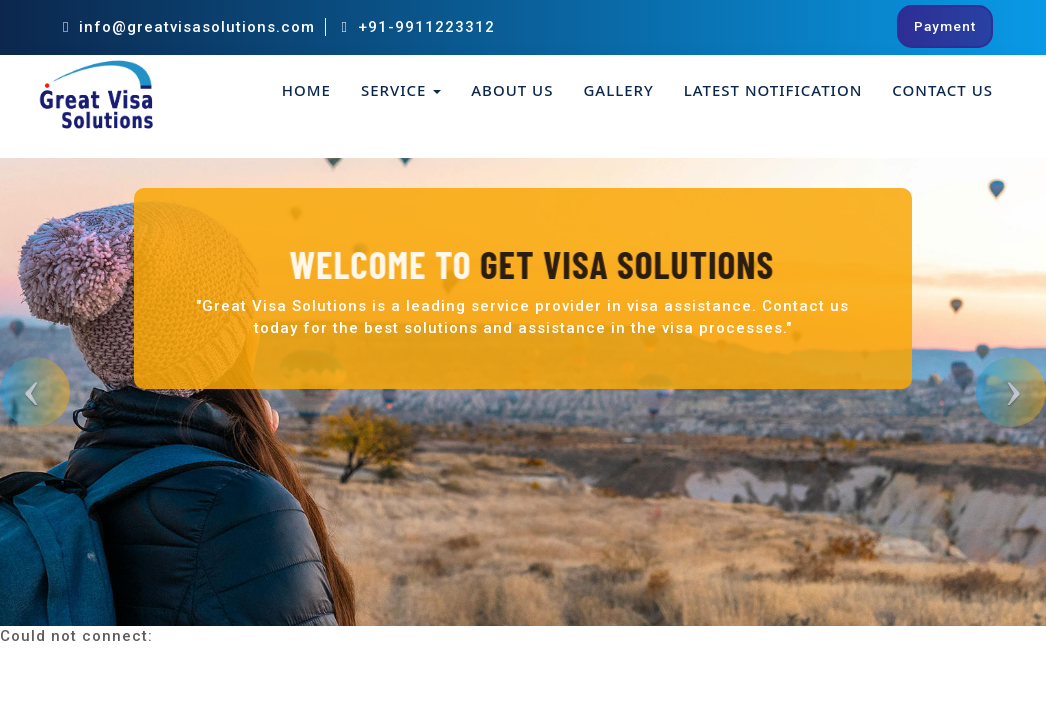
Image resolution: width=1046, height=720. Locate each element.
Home (306, 90)
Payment (945, 26)
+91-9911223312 (417, 27)
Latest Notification (773, 90)
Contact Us (942, 90)
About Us (512, 90)
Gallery (618, 90)
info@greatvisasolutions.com (189, 27)
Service (401, 90)
